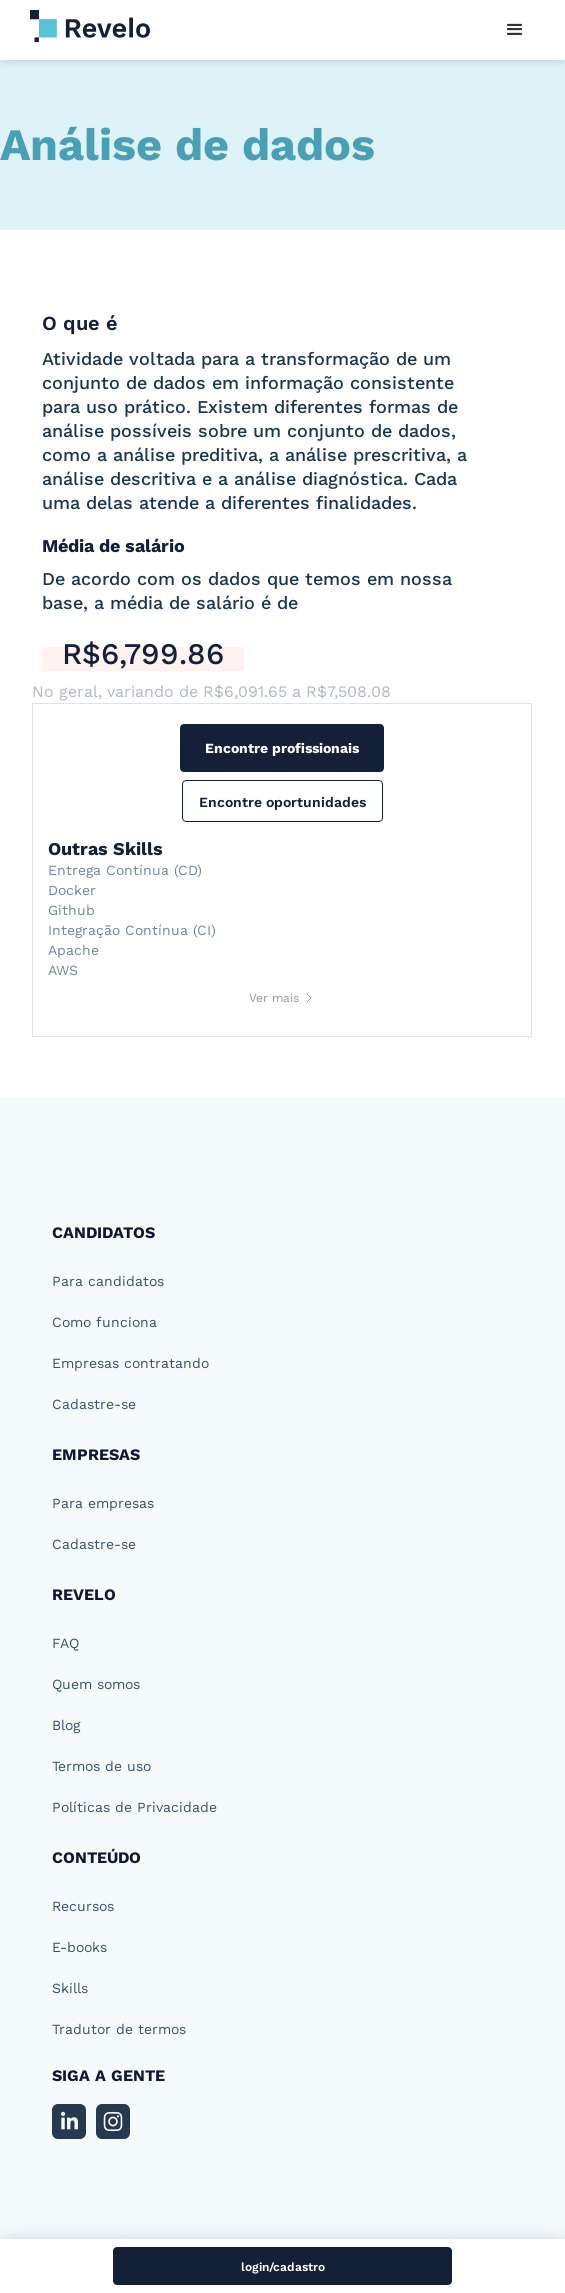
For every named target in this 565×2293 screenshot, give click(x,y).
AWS (63, 970)
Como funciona (104, 1322)
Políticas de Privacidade (134, 1807)
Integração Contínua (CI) (132, 930)
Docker (72, 890)
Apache (73, 950)
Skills (70, 1988)
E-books (79, 1947)
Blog (66, 1725)
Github (71, 910)
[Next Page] (282, 998)
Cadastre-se (94, 1404)
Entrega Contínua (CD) (125, 870)
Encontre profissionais (282, 748)
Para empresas (103, 1503)
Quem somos (96, 1684)
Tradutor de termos (119, 2029)
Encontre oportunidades (282, 802)
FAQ (65, 1643)
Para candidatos (108, 1281)
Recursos (83, 1906)
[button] (515, 30)
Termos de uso (101, 1766)
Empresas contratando (130, 1363)
